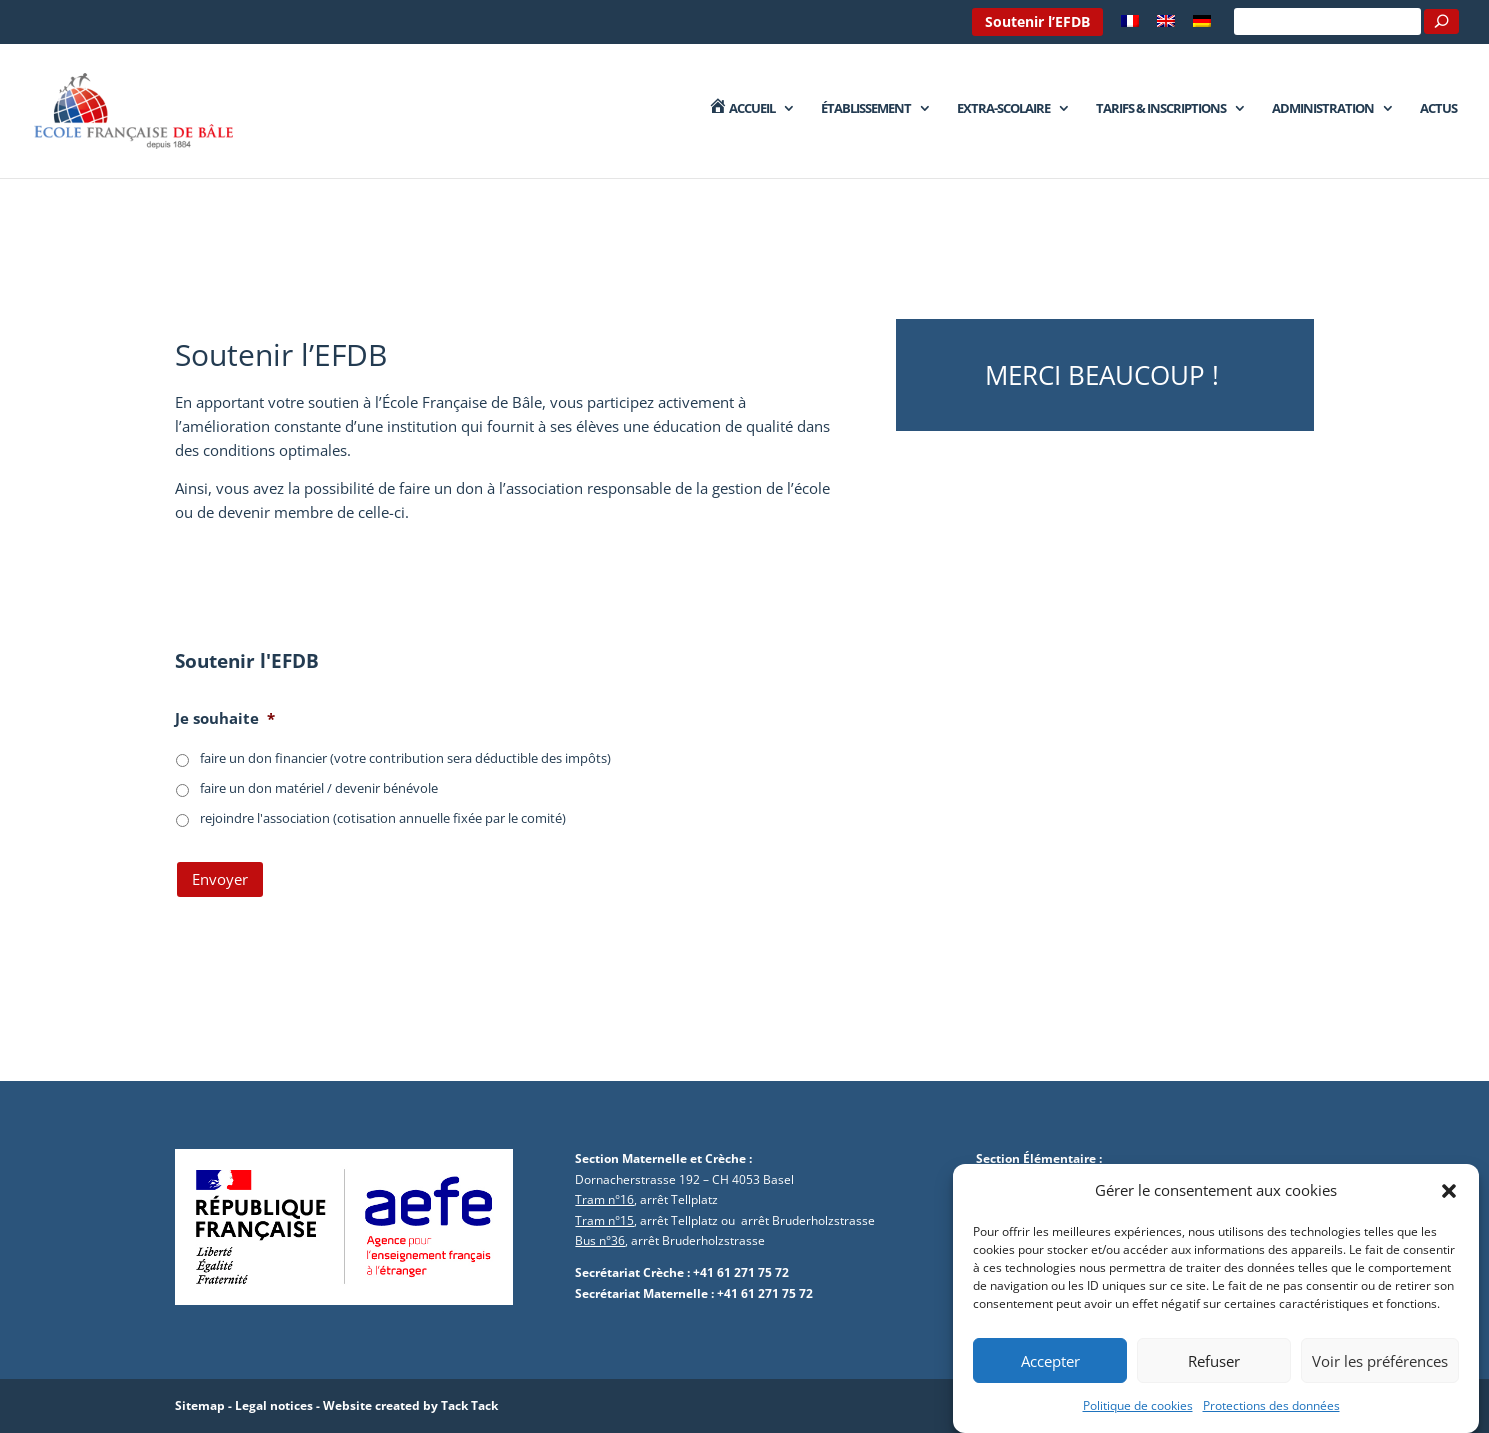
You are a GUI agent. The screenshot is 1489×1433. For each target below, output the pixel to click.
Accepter (1050, 1365)
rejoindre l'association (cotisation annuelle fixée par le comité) (383, 818)
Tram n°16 (604, 1199)
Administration (1323, 109)
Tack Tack (469, 1405)
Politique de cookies (1138, 1409)
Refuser (1214, 1365)
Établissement (866, 109)
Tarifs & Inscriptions (1161, 109)
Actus (1438, 109)
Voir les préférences (1380, 1365)
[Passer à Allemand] (1202, 26)
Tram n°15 (604, 1220)
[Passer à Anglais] (1166, 26)
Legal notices (274, 1405)
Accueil (741, 109)
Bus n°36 (600, 1240)
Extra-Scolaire (1003, 109)
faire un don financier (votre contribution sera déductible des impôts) (405, 758)
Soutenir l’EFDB (1037, 21)
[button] (1449, 1195)
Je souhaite (225, 718)
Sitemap (200, 1405)
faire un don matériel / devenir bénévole (319, 788)
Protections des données (1271, 1409)
